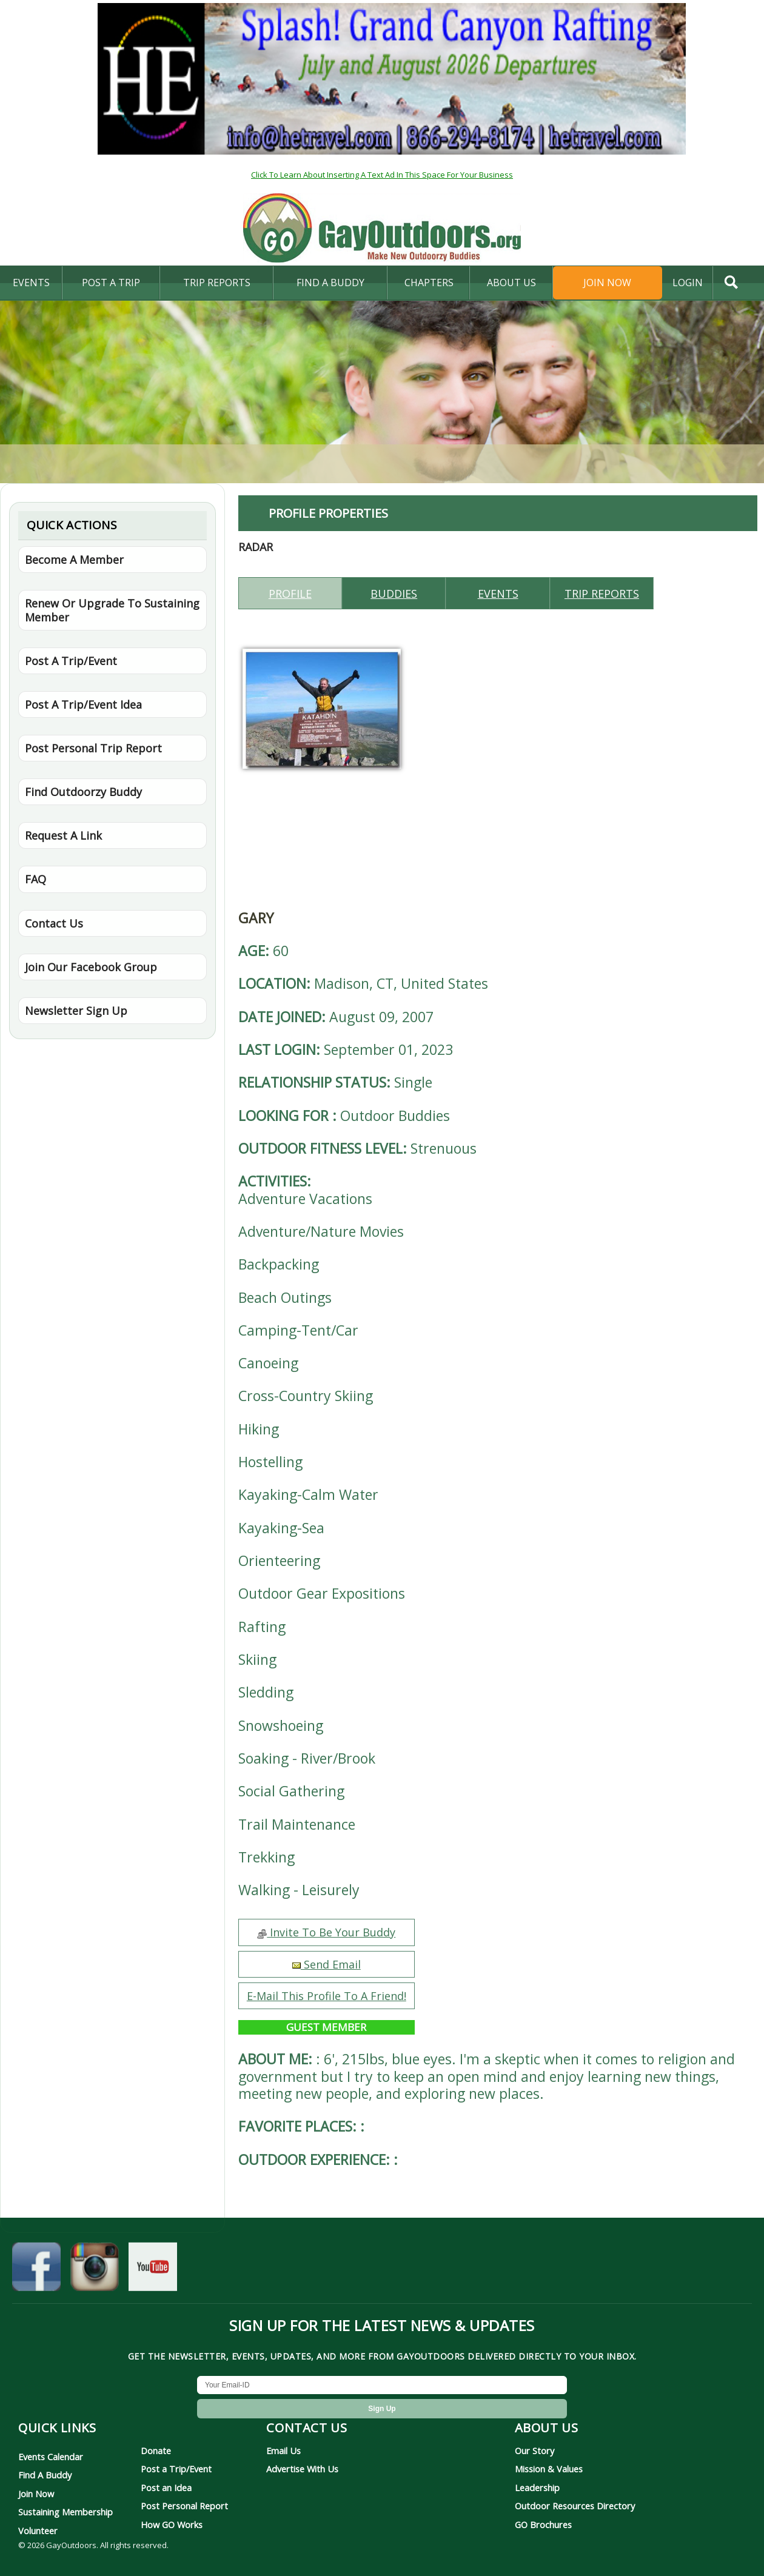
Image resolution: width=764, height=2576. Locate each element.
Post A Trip (111, 282)
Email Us (283, 2450)
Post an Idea (166, 2487)
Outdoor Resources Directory (575, 2506)
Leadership (537, 2487)
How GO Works (172, 2524)
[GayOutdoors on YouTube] (153, 2270)
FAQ (35, 879)
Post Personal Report (184, 2506)
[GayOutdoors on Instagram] (94, 2270)
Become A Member (74, 559)
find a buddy (330, 282)
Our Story (534, 2450)
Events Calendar (50, 2457)
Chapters (429, 282)
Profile (290, 593)
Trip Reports (216, 282)
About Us (511, 282)
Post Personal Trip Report (93, 748)
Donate (156, 2450)
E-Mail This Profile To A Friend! (326, 1996)
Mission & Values (549, 2469)
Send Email (326, 1964)
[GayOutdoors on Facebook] (36, 2270)
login (687, 282)
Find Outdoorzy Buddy (83, 792)
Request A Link (63, 835)
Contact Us (54, 923)
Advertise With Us (302, 2469)
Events (31, 282)
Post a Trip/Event (176, 2469)
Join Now (607, 282)
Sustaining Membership (65, 2512)
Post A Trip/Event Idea (83, 704)
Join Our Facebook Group (91, 967)
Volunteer (38, 2530)
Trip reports (602, 593)
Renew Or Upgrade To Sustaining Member (112, 610)
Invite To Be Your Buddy (326, 1932)
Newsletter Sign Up (76, 1010)
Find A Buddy (45, 2475)
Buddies (393, 593)
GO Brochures (543, 2524)
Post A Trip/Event (71, 661)
